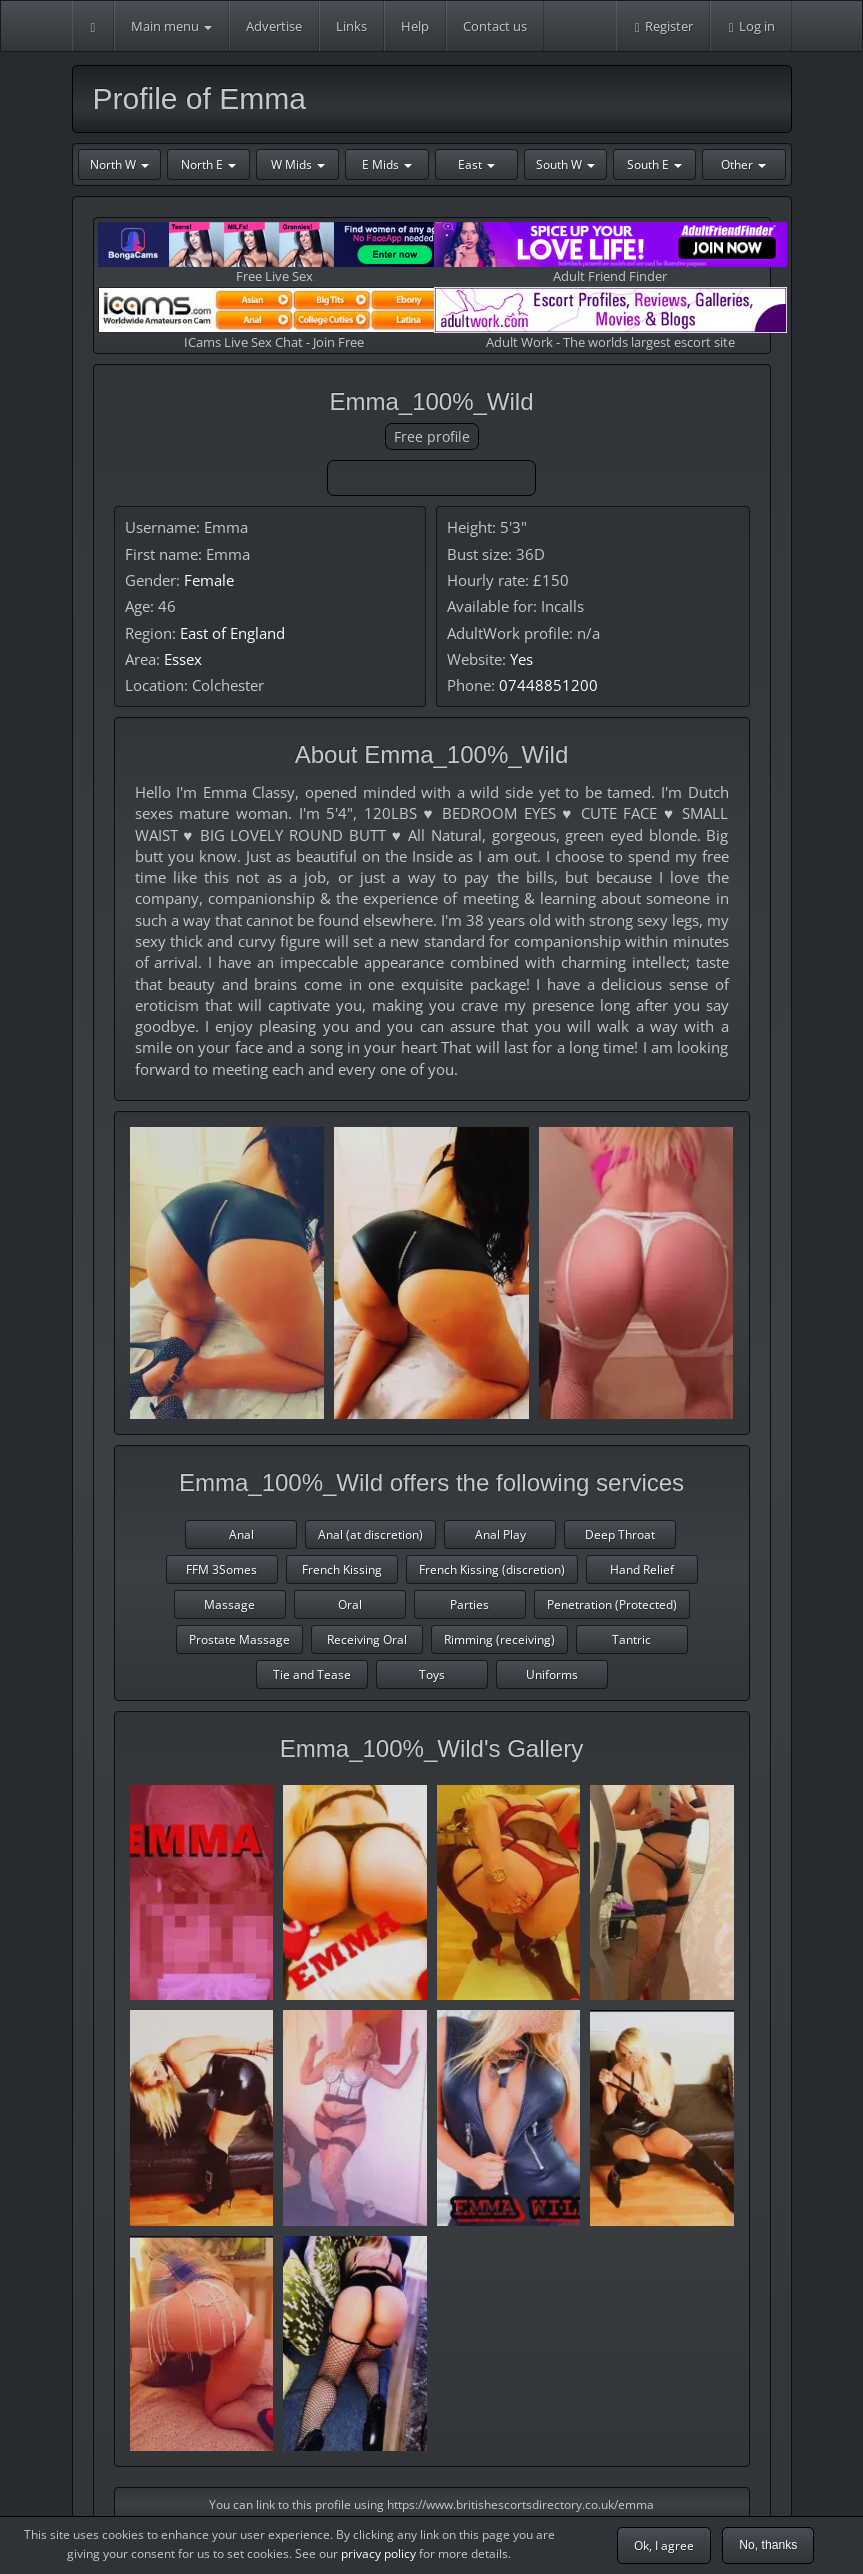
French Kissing (342, 1569)
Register (663, 26)
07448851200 (548, 685)
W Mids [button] (298, 164)
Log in (751, 26)
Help (415, 26)
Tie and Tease (312, 1674)
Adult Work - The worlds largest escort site (610, 318)
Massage (229, 1604)
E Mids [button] (387, 164)
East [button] (476, 164)
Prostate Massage (239, 1639)
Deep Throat (620, 1534)
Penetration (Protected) (612, 1604)
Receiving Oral (367, 1639)
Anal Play (500, 1534)
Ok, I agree (664, 2545)
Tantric (631, 1639)
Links (351, 26)
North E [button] (208, 164)
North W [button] (119, 164)
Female (209, 580)
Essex (183, 659)
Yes (521, 659)
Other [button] (743, 164)
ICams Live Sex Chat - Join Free (274, 318)
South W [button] (565, 164)
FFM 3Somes (221, 1569)
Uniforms (552, 1674)
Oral (350, 1604)
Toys (432, 1674)
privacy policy (378, 2553)
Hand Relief (642, 1569)
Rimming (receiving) (499, 1639)
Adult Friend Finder (610, 253)
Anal (241, 1534)
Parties (469, 1604)
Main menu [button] (171, 26)
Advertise (274, 26)
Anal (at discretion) (370, 1534)
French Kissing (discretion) (492, 1569)
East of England (232, 633)
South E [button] (654, 164)
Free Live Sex (274, 253)
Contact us (495, 26)
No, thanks (768, 2545)
